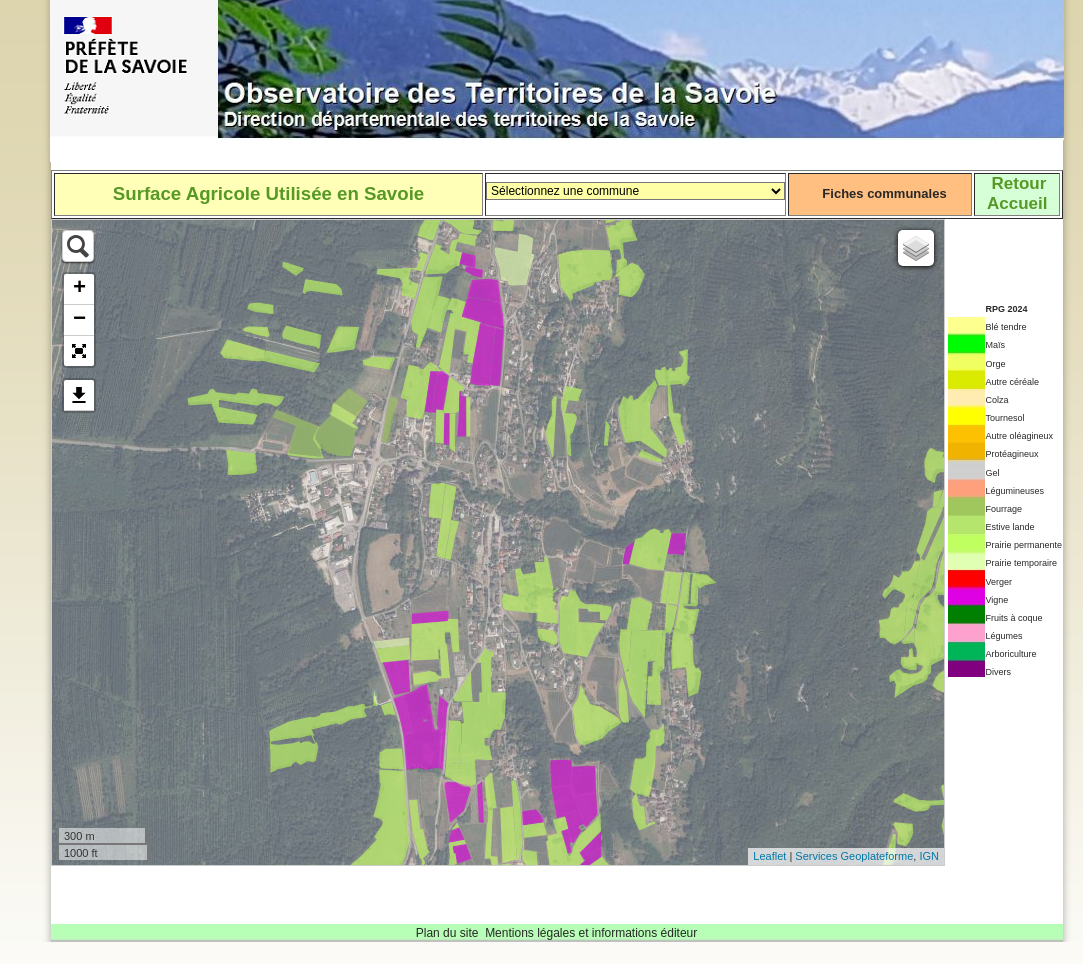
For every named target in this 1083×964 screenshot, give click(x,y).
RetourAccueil (1017, 193)
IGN (929, 856)
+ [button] (79, 289)
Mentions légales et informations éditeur (591, 933)
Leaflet (769, 856)
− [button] (79, 320)
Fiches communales (884, 193)
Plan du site (447, 933)
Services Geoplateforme (854, 856)
